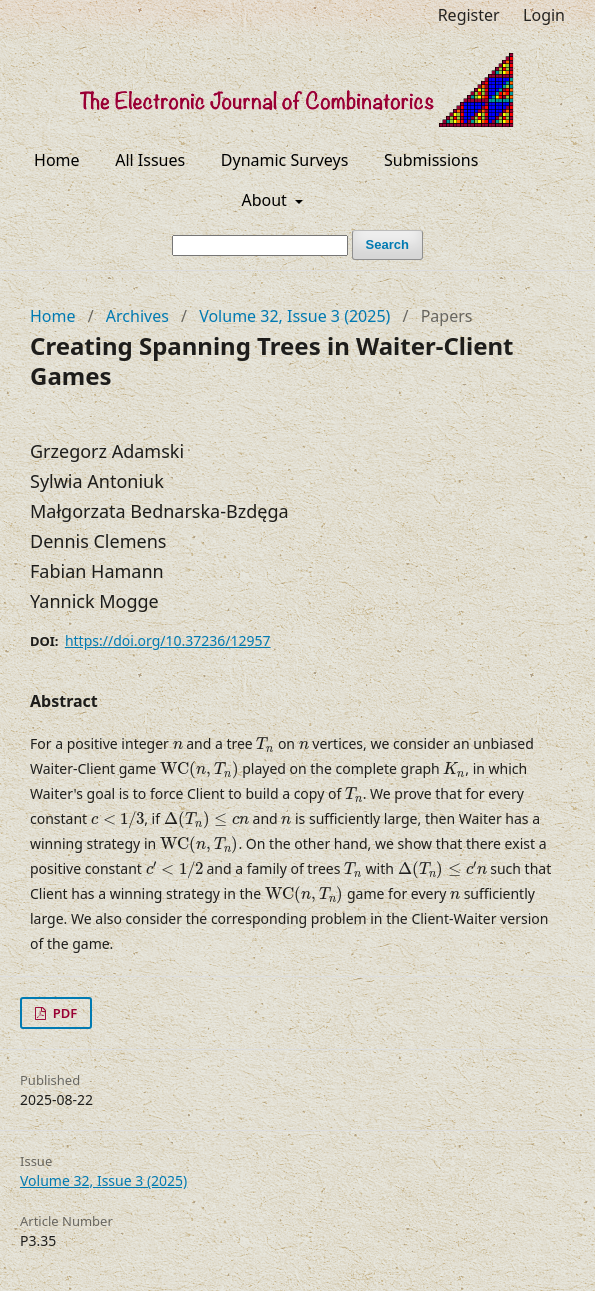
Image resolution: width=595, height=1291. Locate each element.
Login (544, 15)
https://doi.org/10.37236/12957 (168, 640)
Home (57, 160)
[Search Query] (260, 245)
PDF (63, 1013)
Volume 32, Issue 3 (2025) (294, 316)
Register (469, 15)
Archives (137, 316)
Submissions (431, 160)
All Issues (150, 160)
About (266, 200)
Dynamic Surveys (285, 160)
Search (387, 244)
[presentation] (178, 745)
